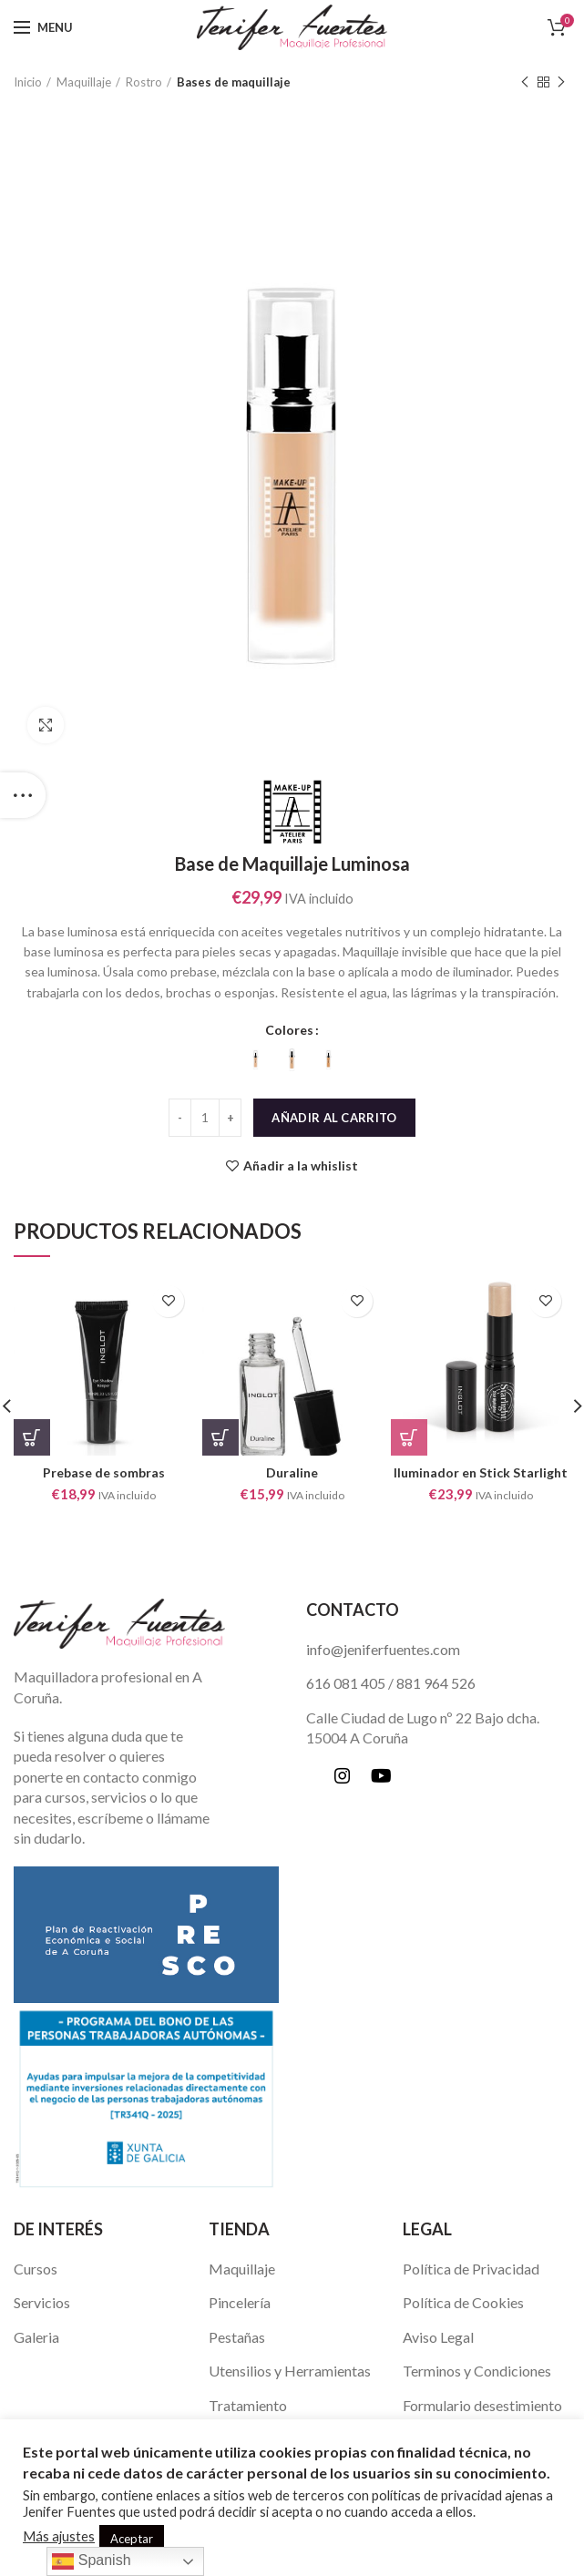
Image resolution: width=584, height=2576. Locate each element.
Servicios (42, 2302)
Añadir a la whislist (300, 1166)
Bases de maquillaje (234, 82)
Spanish (91, 2561)
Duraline (292, 1472)
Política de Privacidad (471, 2268)
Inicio (28, 82)
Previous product (524, 82)
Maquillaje (83, 82)
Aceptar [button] (131, 2538)
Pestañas (237, 2337)
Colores (289, 1030)
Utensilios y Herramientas (290, 2370)
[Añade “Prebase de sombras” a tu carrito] (32, 1437)
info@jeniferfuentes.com (383, 1649)
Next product (561, 82)
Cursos (35, 2268)
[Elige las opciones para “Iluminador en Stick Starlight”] (409, 1437)
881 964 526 (436, 1683)
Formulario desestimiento (482, 2405)
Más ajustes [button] (59, 2536)
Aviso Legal (438, 2337)
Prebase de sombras (104, 1472)
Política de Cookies (463, 2302)
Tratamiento (248, 2405)
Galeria (36, 2337)
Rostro (144, 82)
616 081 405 (345, 1683)
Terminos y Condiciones (477, 2370)
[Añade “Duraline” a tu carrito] (220, 1437)
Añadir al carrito (334, 1117)
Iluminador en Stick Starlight (481, 1472)
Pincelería (240, 2302)
